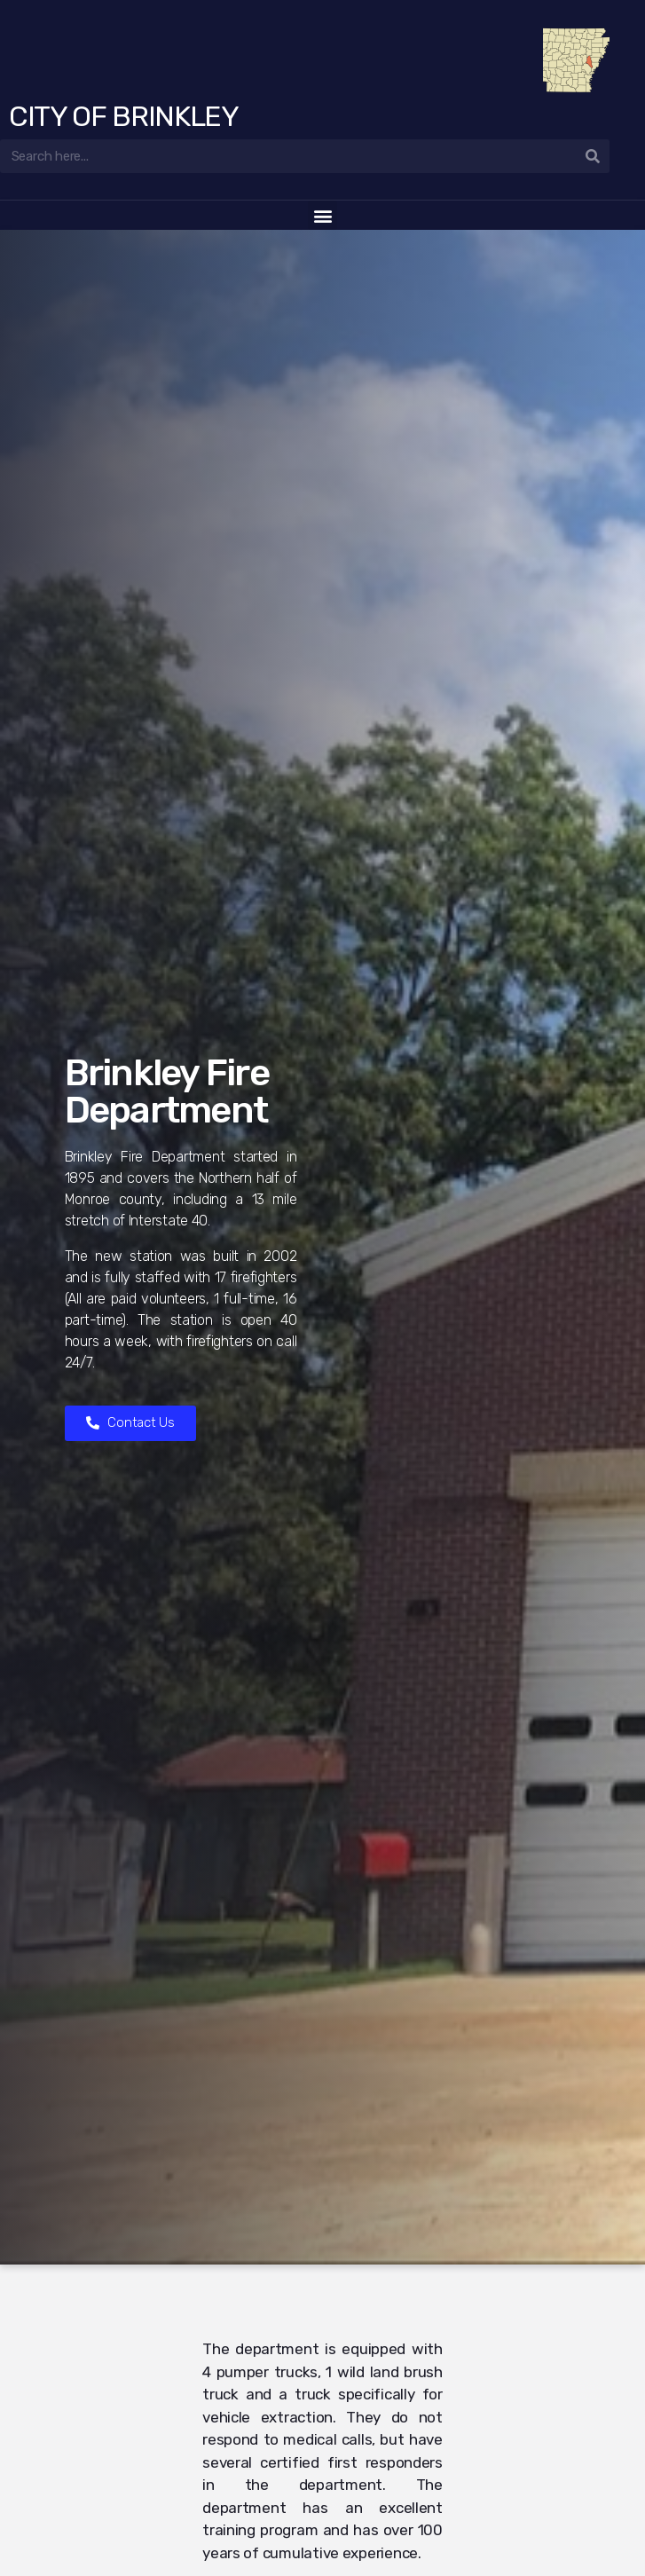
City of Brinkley (124, 116)
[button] (322, 215)
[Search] (593, 156)
